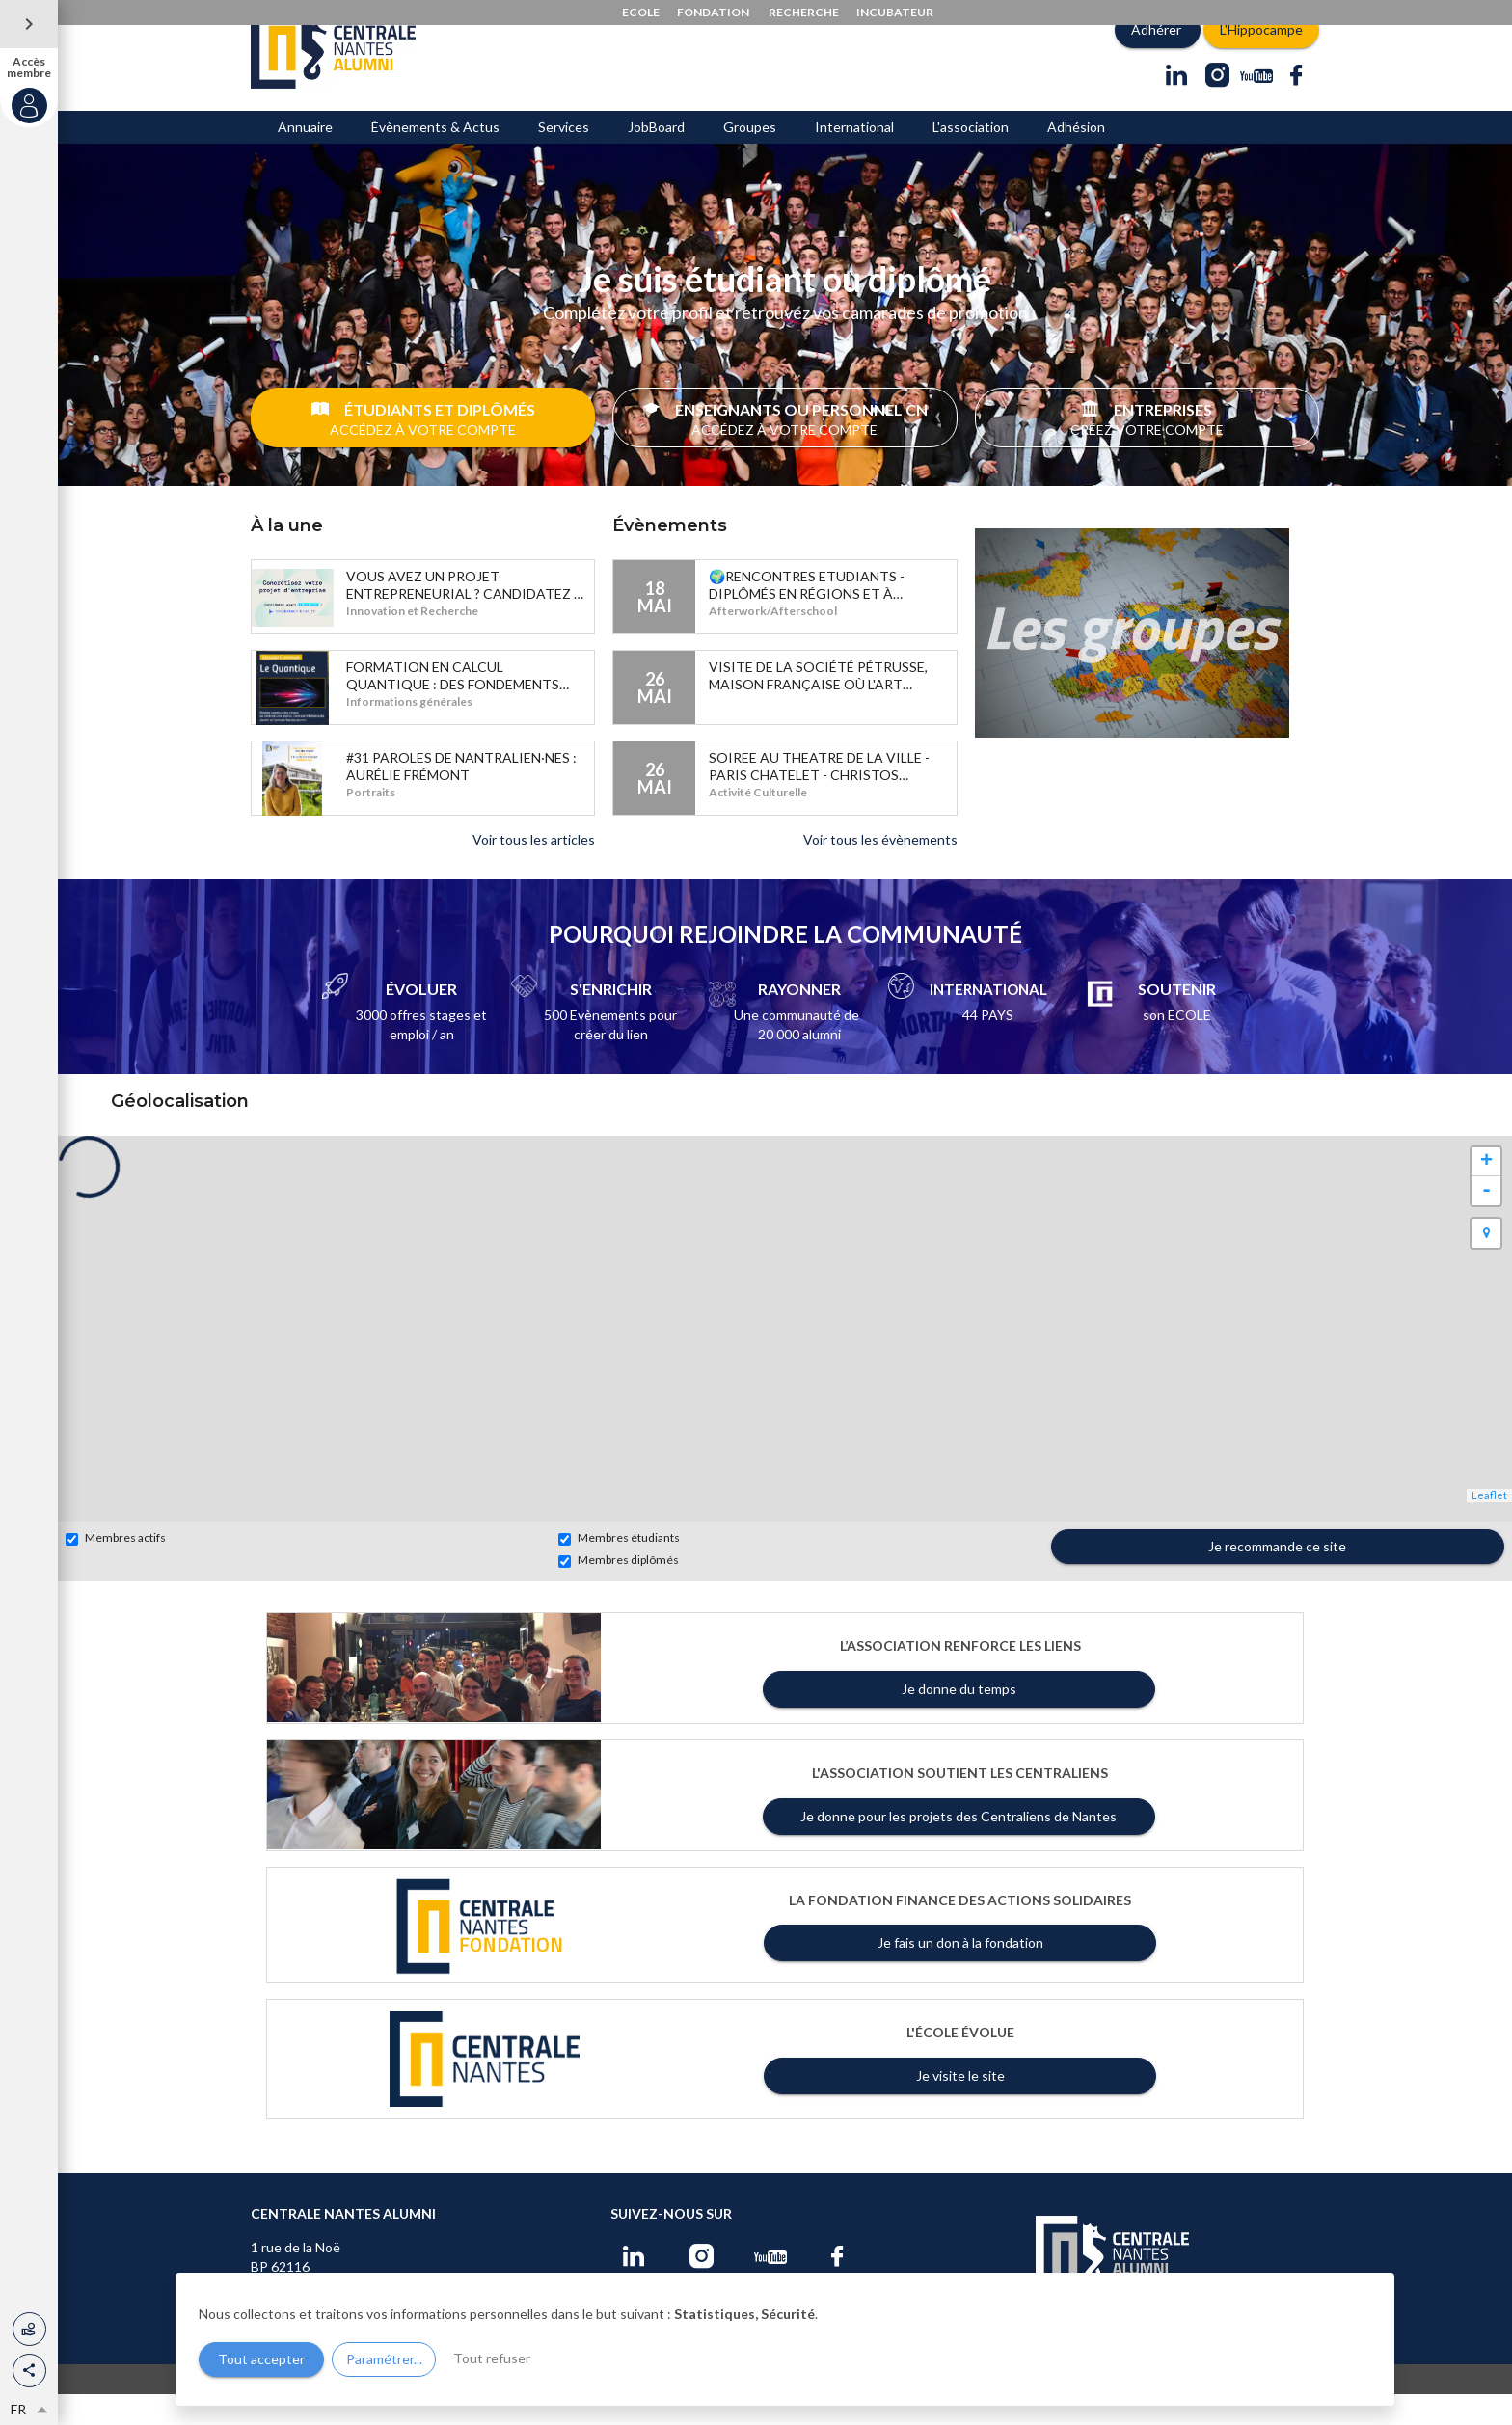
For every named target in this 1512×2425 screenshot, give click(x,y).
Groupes (749, 157)
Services (563, 157)
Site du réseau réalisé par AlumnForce (1220, 2407)
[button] (29, 2370)
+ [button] (1486, 1192)
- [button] (1486, 1221)
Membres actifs (116, 1568)
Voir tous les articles (533, 870)
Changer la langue (774, 2408)
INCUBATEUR (894, 12)
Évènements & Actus (435, 157)
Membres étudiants (619, 1568)
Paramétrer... (384, 2359)
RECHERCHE (804, 12)
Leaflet (1489, 1526)
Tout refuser (491, 2358)
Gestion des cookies (883, 2408)
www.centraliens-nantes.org (375, 2408)
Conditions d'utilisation (621, 2408)
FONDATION (713, 12)
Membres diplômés (618, 1591)
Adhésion (1076, 157)
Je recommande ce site (1277, 1577)
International (854, 157)
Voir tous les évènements (880, 870)
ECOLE (641, 12)
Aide (704, 2408)
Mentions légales (505, 2408)
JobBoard (656, 157)
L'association (970, 157)
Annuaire (305, 157)
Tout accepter (261, 2359)
